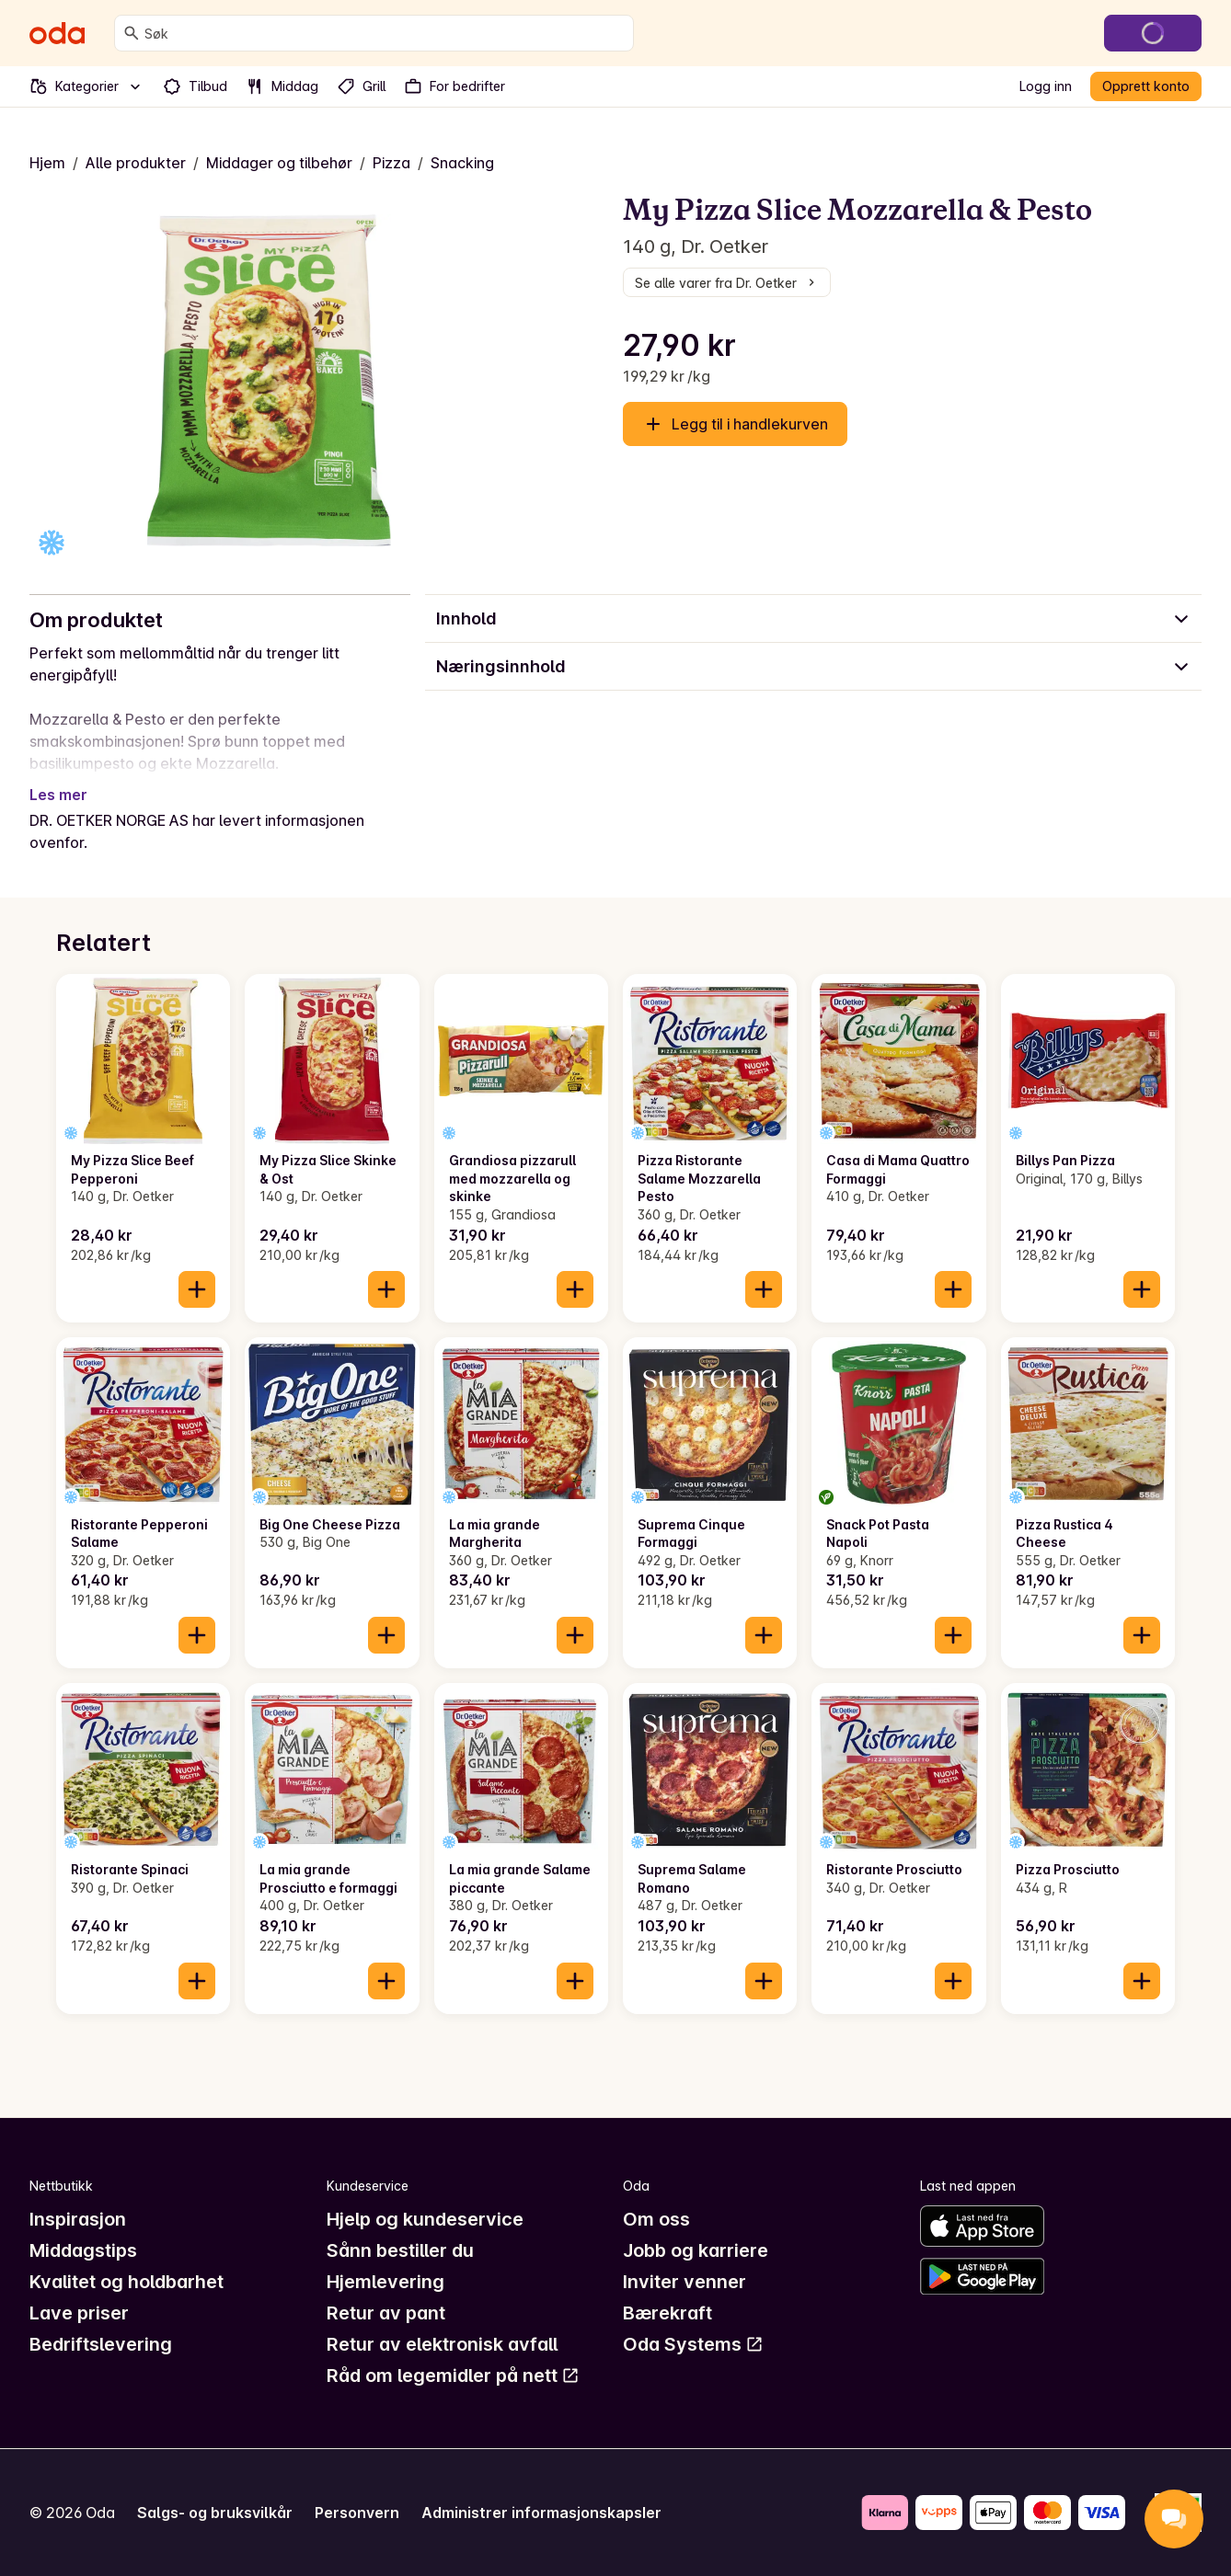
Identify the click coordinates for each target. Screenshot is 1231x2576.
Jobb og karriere (695, 2250)
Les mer (58, 794)
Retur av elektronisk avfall (442, 2344)
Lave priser (79, 2313)
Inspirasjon (77, 2219)
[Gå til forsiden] (57, 33)
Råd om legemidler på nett (453, 2375)
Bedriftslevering (100, 2344)
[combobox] (385, 33)
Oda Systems (693, 2344)
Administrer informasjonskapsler (541, 2512)
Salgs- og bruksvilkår (215, 2512)
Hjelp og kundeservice (425, 2219)
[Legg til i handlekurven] (196, 1289)
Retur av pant (386, 2313)
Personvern (357, 2512)
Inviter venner (684, 2282)
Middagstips (83, 2250)
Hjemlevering (385, 2282)
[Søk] (131, 33)
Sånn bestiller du (400, 2250)
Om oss (656, 2219)
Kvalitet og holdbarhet (126, 2282)
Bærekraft (667, 2313)
